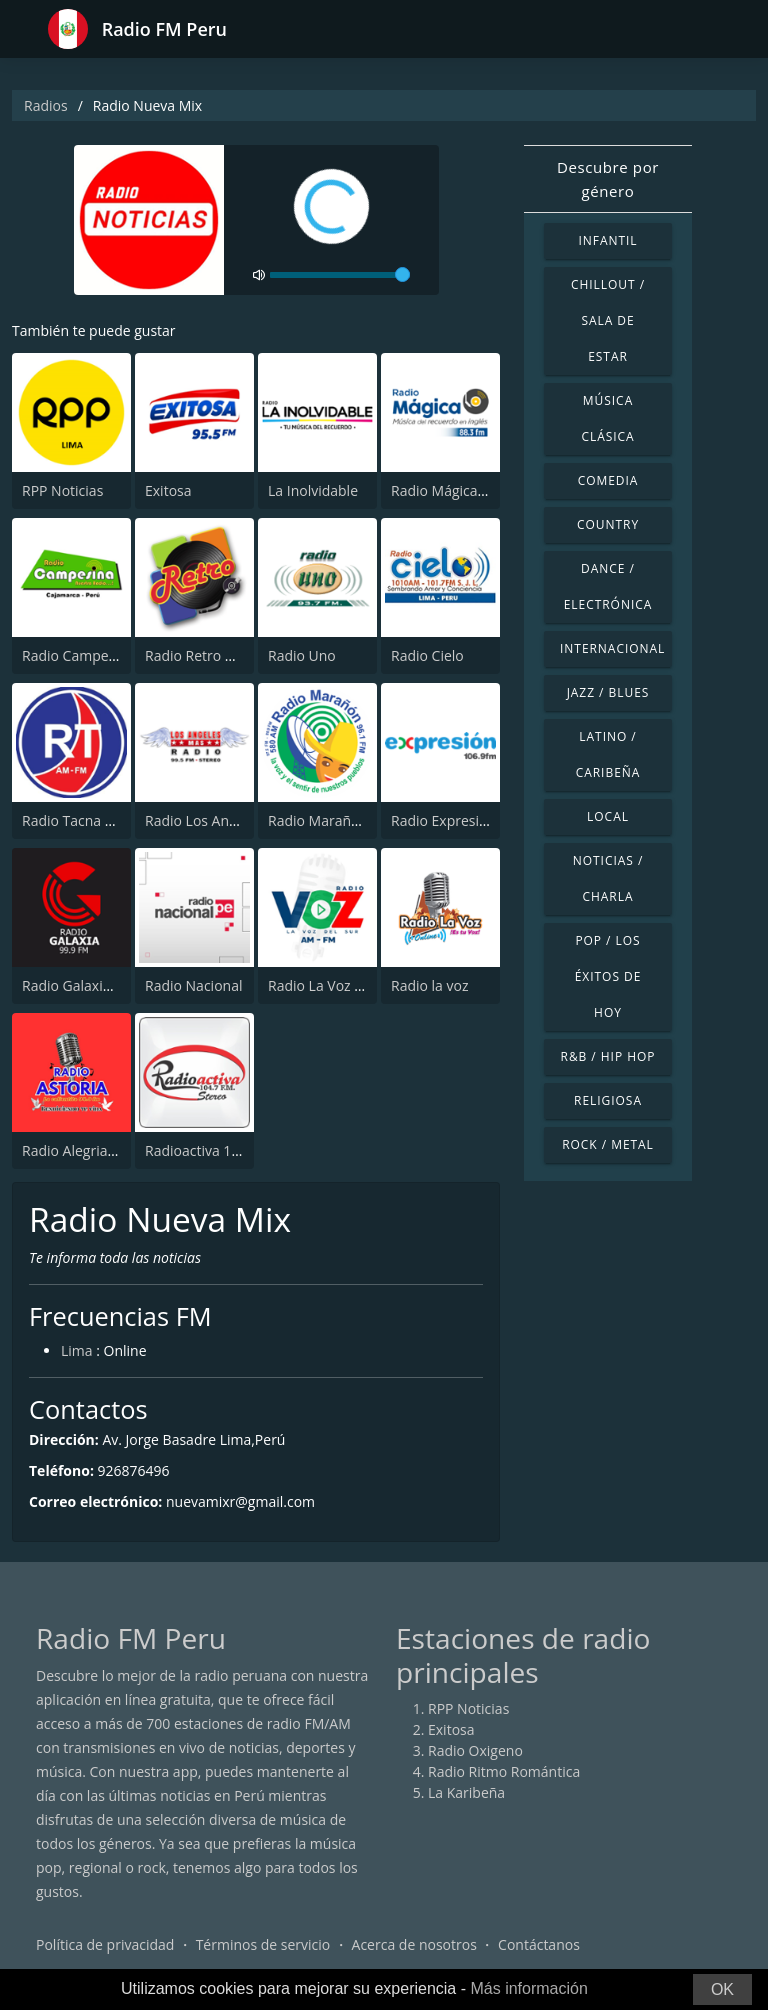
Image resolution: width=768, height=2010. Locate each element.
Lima (77, 1350)
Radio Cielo (427, 655)
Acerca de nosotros (414, 1944)
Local (608, 816)
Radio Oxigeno (475, 1750)
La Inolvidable (313, 490)
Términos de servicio (263, 1944)
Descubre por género (608, 179)
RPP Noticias (62, 490)
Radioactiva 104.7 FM (214, 1150)
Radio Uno (302, 655)
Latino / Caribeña (608, 754)
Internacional (612, 648)
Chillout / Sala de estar (608, 320)
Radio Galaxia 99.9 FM (93, 985)
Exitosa (168, 490)
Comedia (608, 480)
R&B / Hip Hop (608, 1056)
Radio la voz (430, 985)
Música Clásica (607, 418)
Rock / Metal (608, 1144)
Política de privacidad (105, 1944)
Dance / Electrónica (608, 586)
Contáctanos (539, 1944)
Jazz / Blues (608, 692)
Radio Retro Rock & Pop (222, 655)
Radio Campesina (78, 655)
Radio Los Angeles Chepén (231, 820)
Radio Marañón (318, 820)
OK (722, 1989)
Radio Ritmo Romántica (504, 1771)
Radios (46, 105)
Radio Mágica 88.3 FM (461, 490)
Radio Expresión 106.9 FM (475, 820)
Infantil (607, 240)
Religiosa (608, 1100)
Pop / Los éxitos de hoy (608, 976)
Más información (528, 1988)
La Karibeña (466, 1792)
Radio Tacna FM (73, 820)
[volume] (340, 275)
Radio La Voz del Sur (334, 985)
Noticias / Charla (608, 878)
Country (608, 524)
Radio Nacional (193, 985)
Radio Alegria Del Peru (94, 1150)
